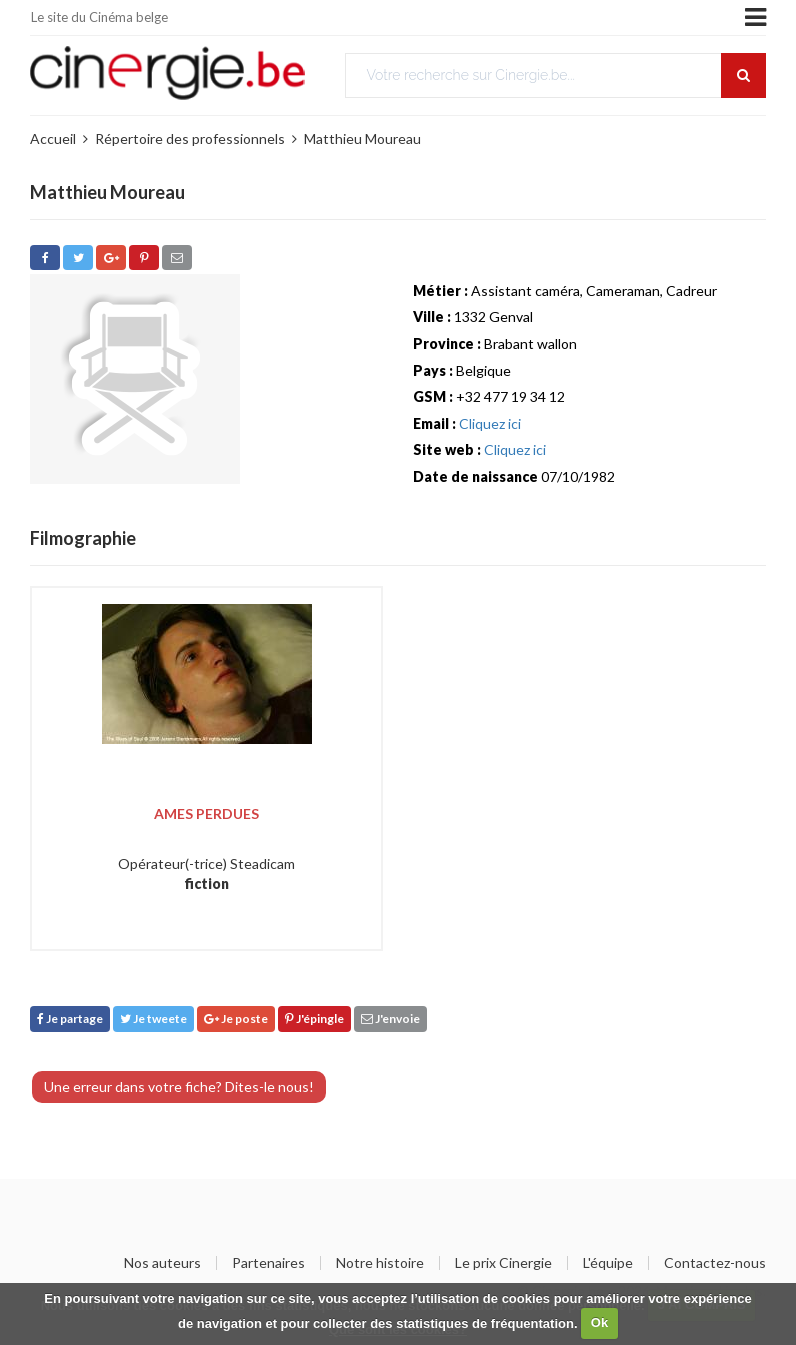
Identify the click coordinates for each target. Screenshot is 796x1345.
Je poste (236, 1018)
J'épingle (314, 1018)
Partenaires (268, 1263)
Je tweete (153, 1018)
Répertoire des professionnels (190, 138)
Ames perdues (206, 813)
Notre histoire (380, 1263)
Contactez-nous (715, 1263)
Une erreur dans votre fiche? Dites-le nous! (179, 1086)
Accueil (53, 138)
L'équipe (608, 1263)
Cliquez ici (490, 423)
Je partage (70, 1018)
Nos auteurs (162, 1263)
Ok (599, 1322)
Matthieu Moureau (362, 138)
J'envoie (390, 1018)
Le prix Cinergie (503, 1263)
